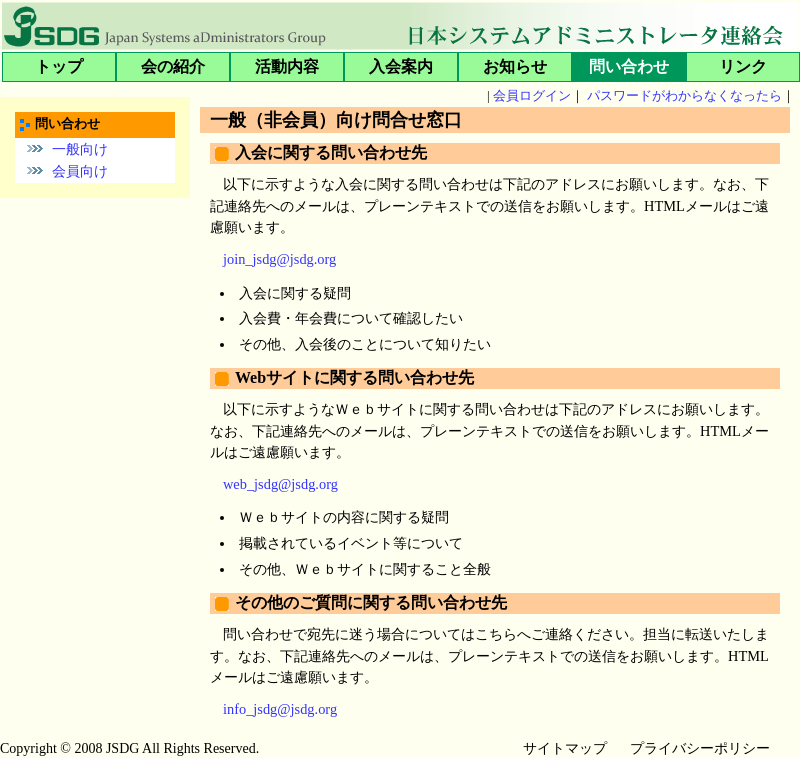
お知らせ (515, 66)
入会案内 (401, 66)
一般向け (80, 148)
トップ (59, 66)
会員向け (80, 171)
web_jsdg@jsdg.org (280, 484)
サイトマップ (565, 748)
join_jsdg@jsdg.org (279, 259)
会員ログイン (532, 96)
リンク (743, 66)
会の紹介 (173, 66)
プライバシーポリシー (700, 748)
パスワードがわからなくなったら (684, 96)
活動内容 (287, 66)
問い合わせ (629, 66)
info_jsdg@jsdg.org (280, 709)
